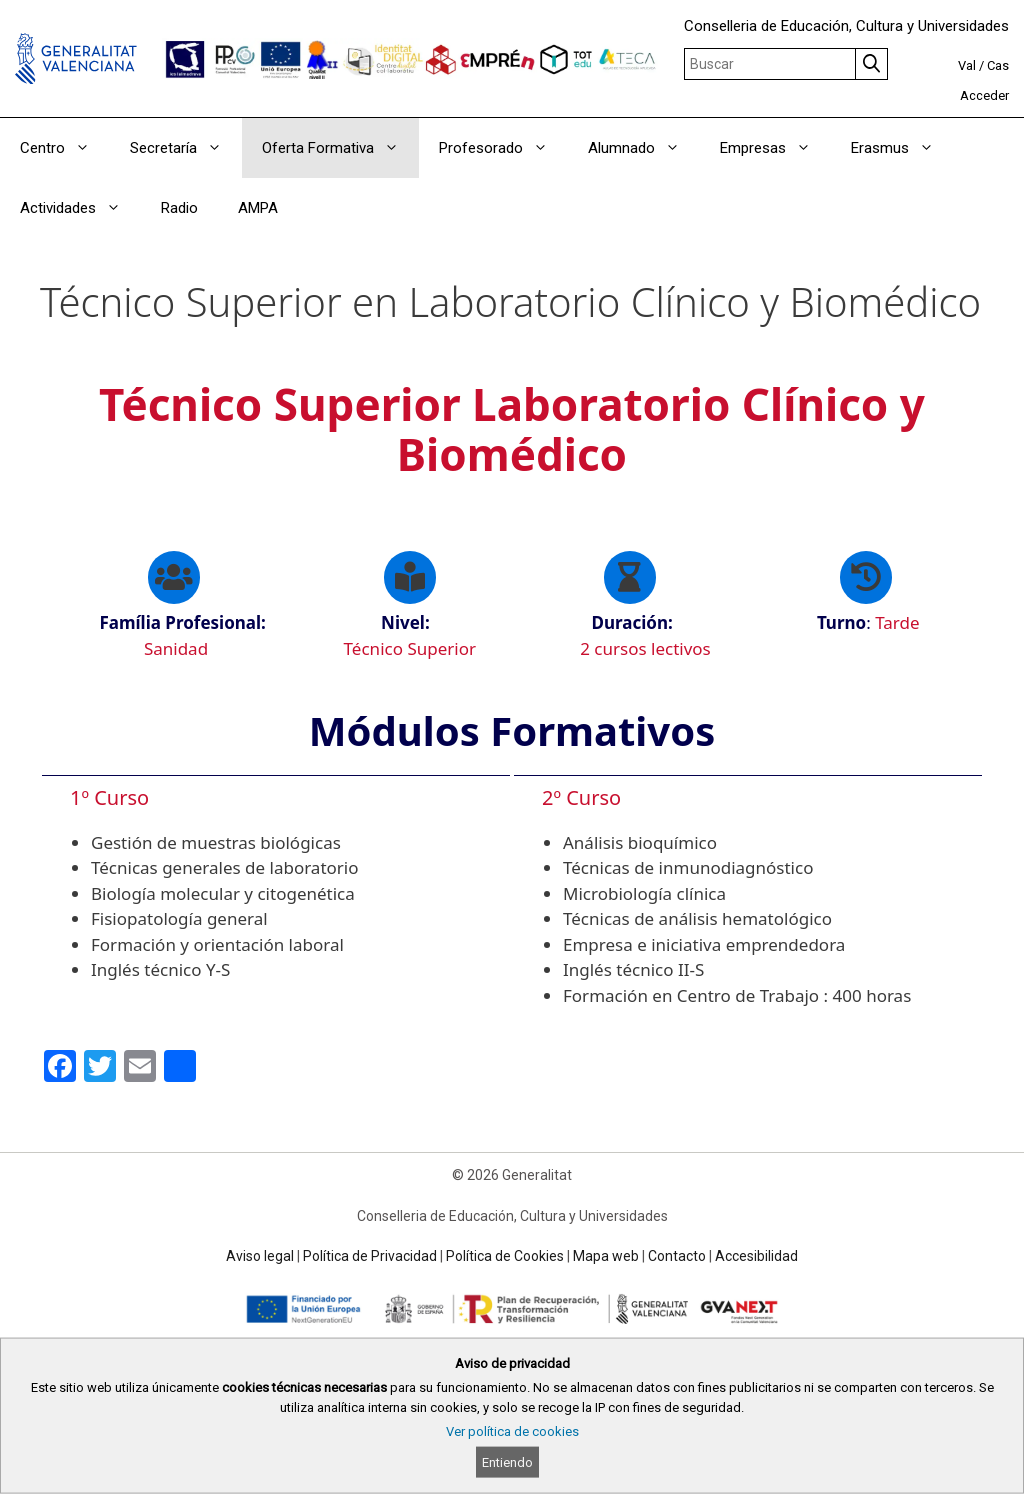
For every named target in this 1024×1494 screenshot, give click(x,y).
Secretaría (186, 148)
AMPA (258, 208)
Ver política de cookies (512, 1431)
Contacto (677, 1256)
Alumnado (644, 148)
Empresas (775, 148)
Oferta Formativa (340, 148)
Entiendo (507, 1462)
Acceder (984, 95)
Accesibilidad (756, 1256)
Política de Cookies (505, 1256)
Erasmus (902, 148)
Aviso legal (260, 1256)
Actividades (80, 208)
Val (967, 65)
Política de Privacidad (370, 1256)
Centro (65, 148)
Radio (179, 208)
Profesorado (503, 148)
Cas (998, 65)
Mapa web (606, 1256)
